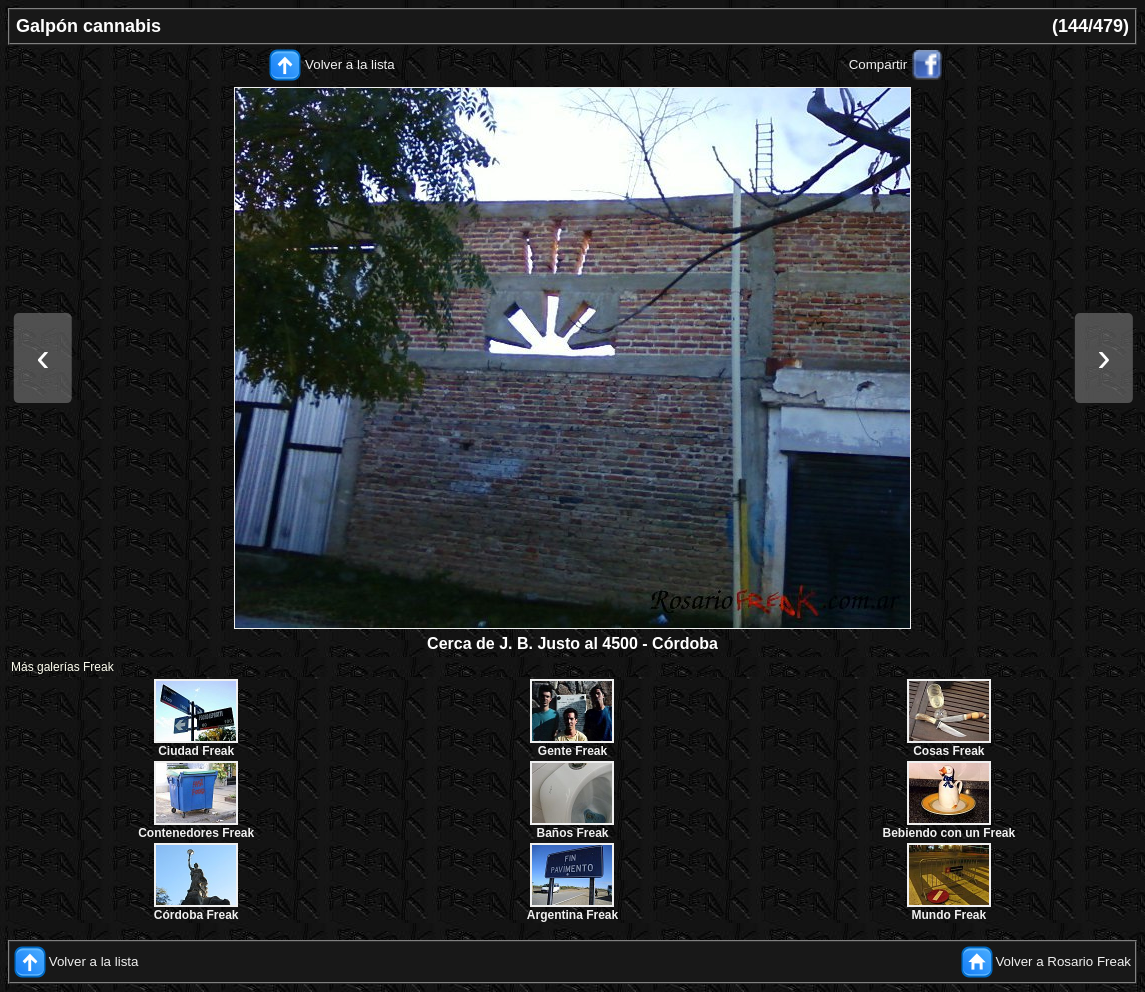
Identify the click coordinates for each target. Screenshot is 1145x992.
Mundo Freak (948, 915)
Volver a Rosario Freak (1063, 961)
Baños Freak (572, 833)
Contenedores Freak (196, 833)
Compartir (878, 64)
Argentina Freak (572, 915)
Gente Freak (572, 751)
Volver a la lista (350, 64)
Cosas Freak (948, 751)
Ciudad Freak (196, 751)
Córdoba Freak (196, 915)
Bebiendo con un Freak (948, 833)
